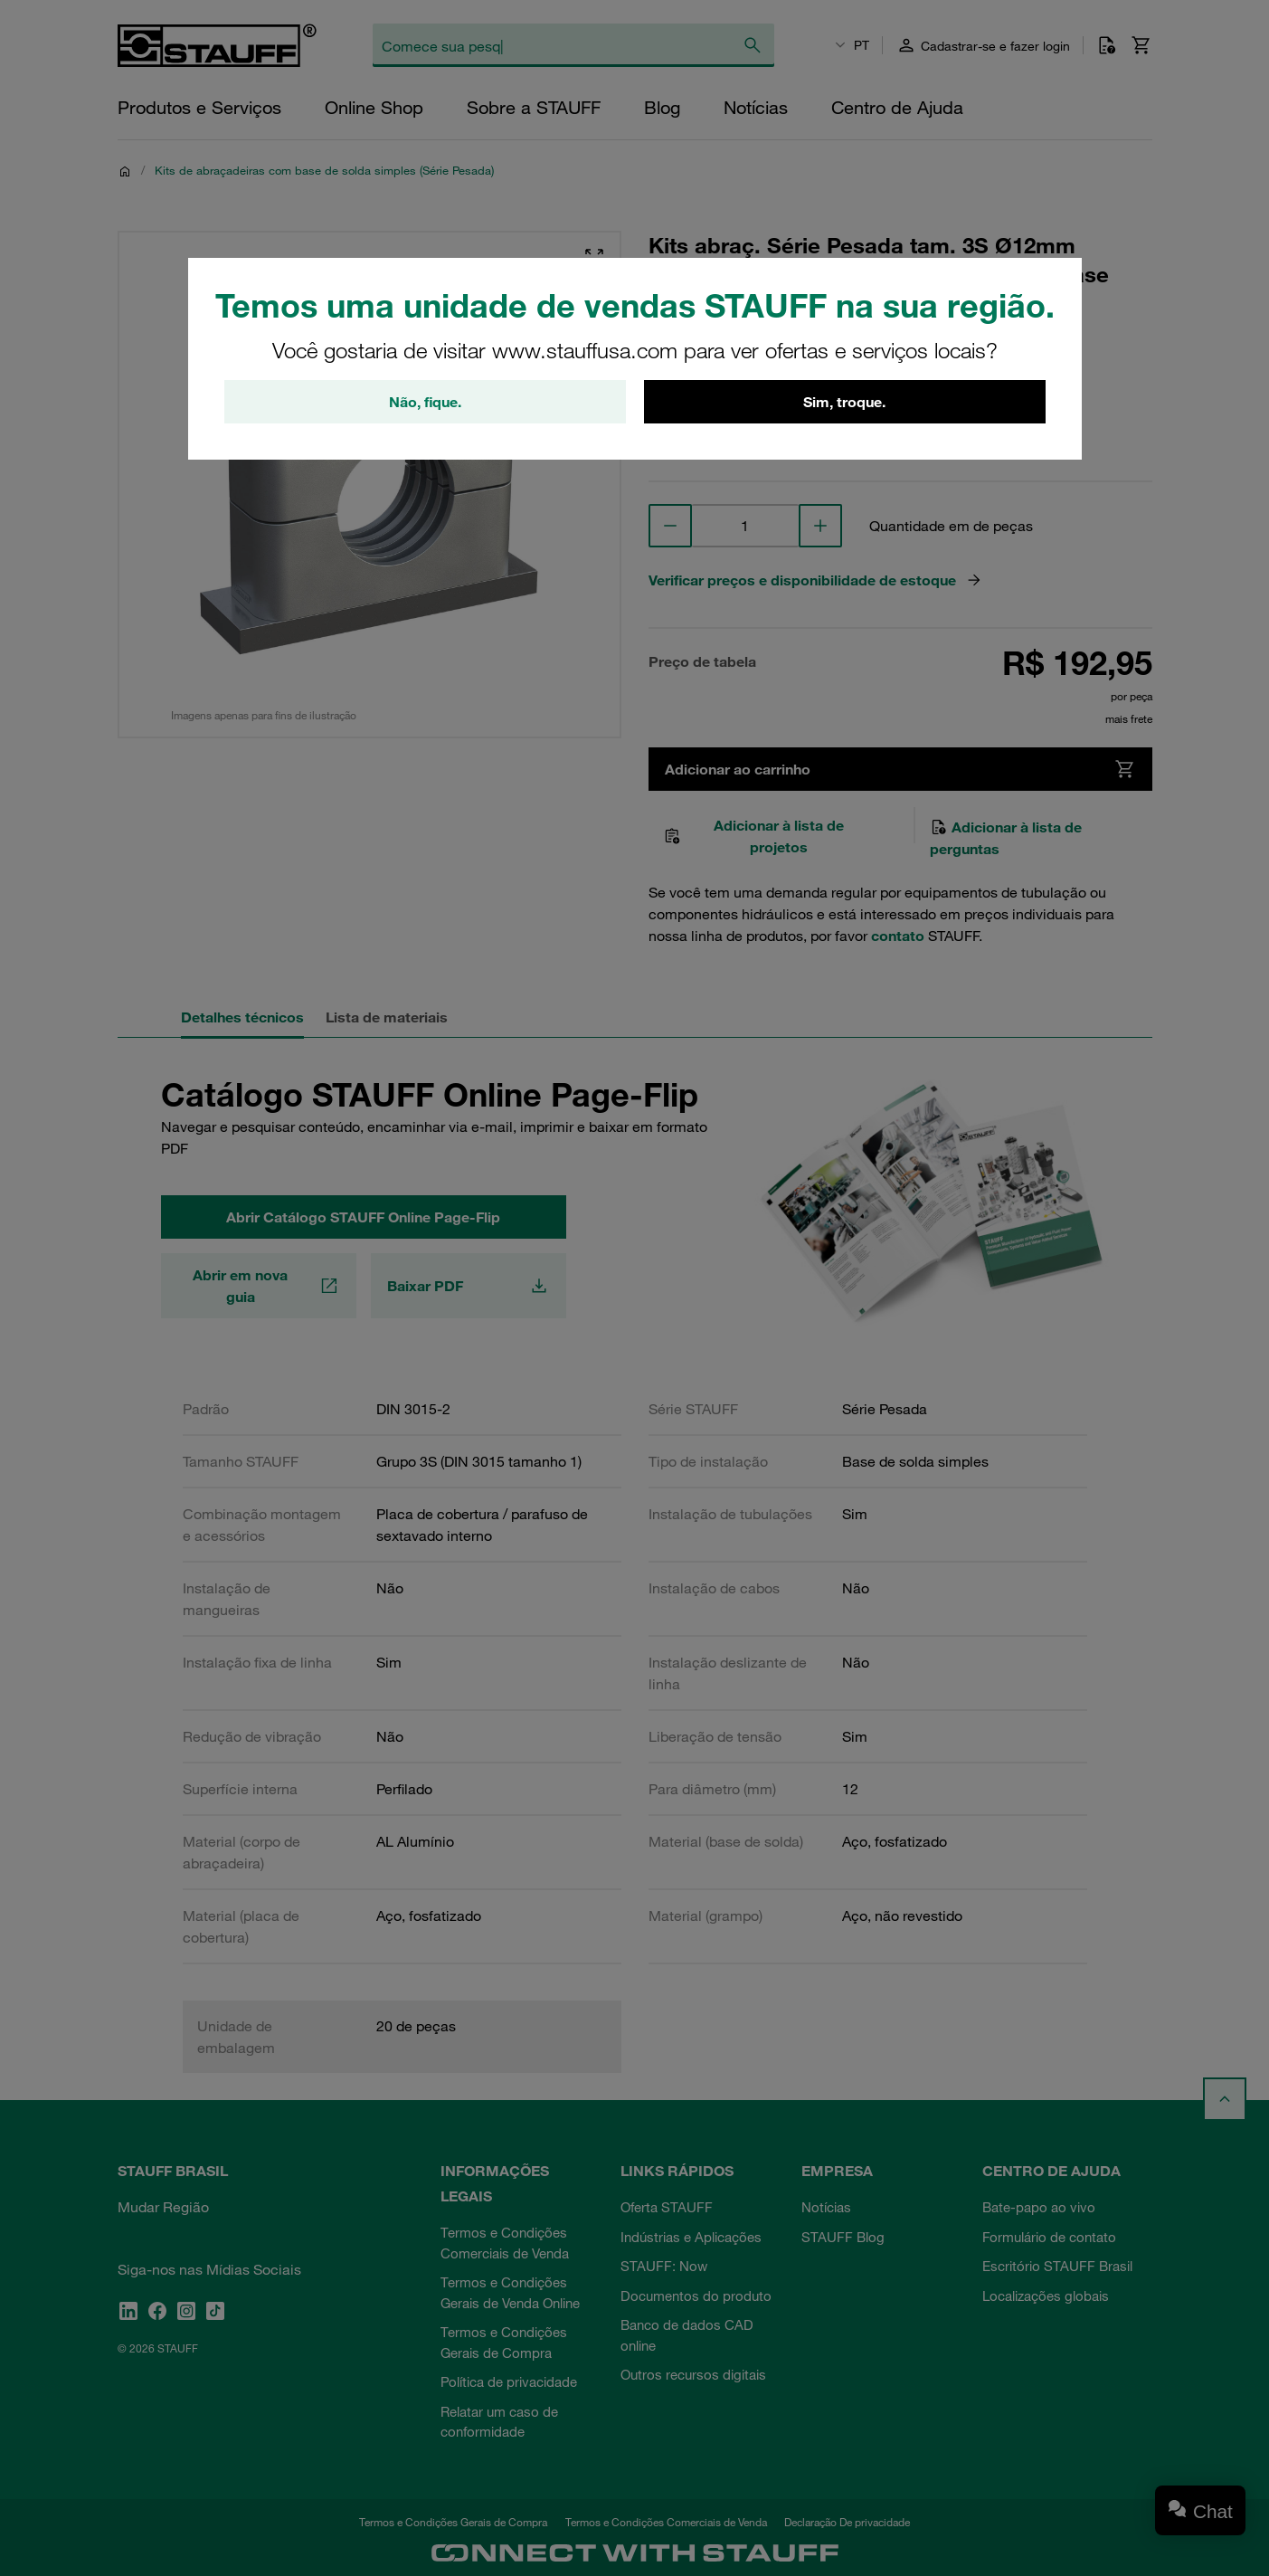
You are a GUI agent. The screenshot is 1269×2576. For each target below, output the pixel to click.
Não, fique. (425, 402)
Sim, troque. (844, 402)
